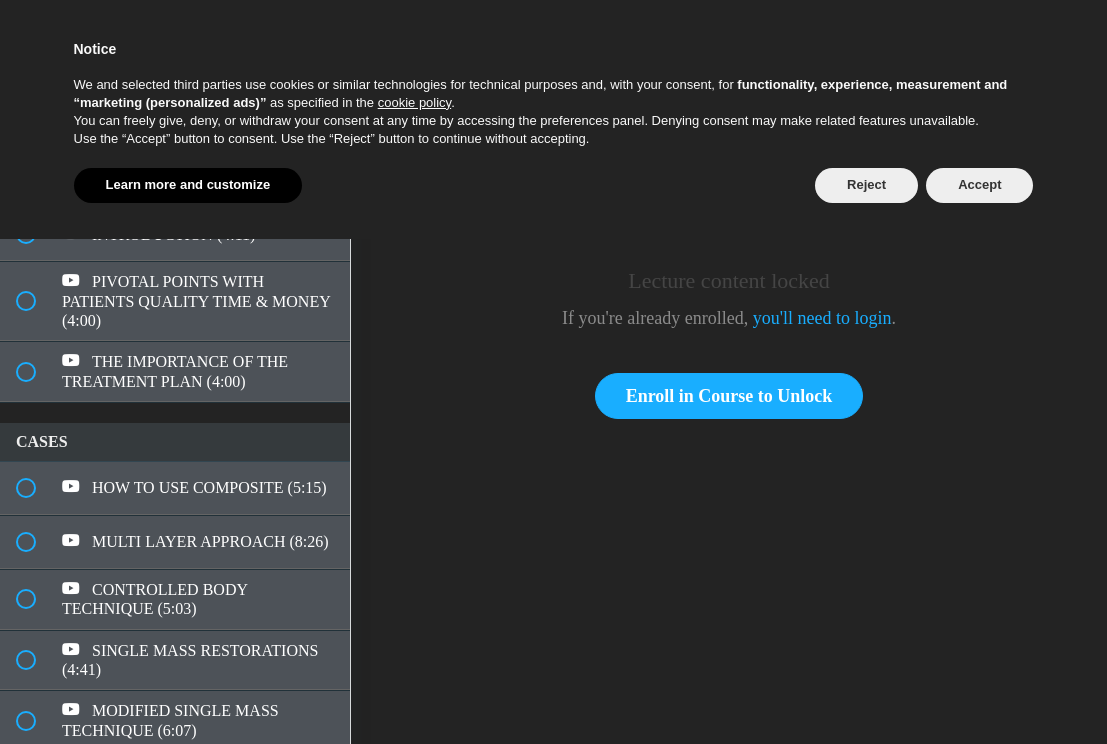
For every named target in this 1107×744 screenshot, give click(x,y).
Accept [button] (979, 184)
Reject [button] (866, 184)
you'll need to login (822, 318)
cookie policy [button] (414, 102)
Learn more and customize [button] (188, 184)
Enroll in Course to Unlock (729, 396)
